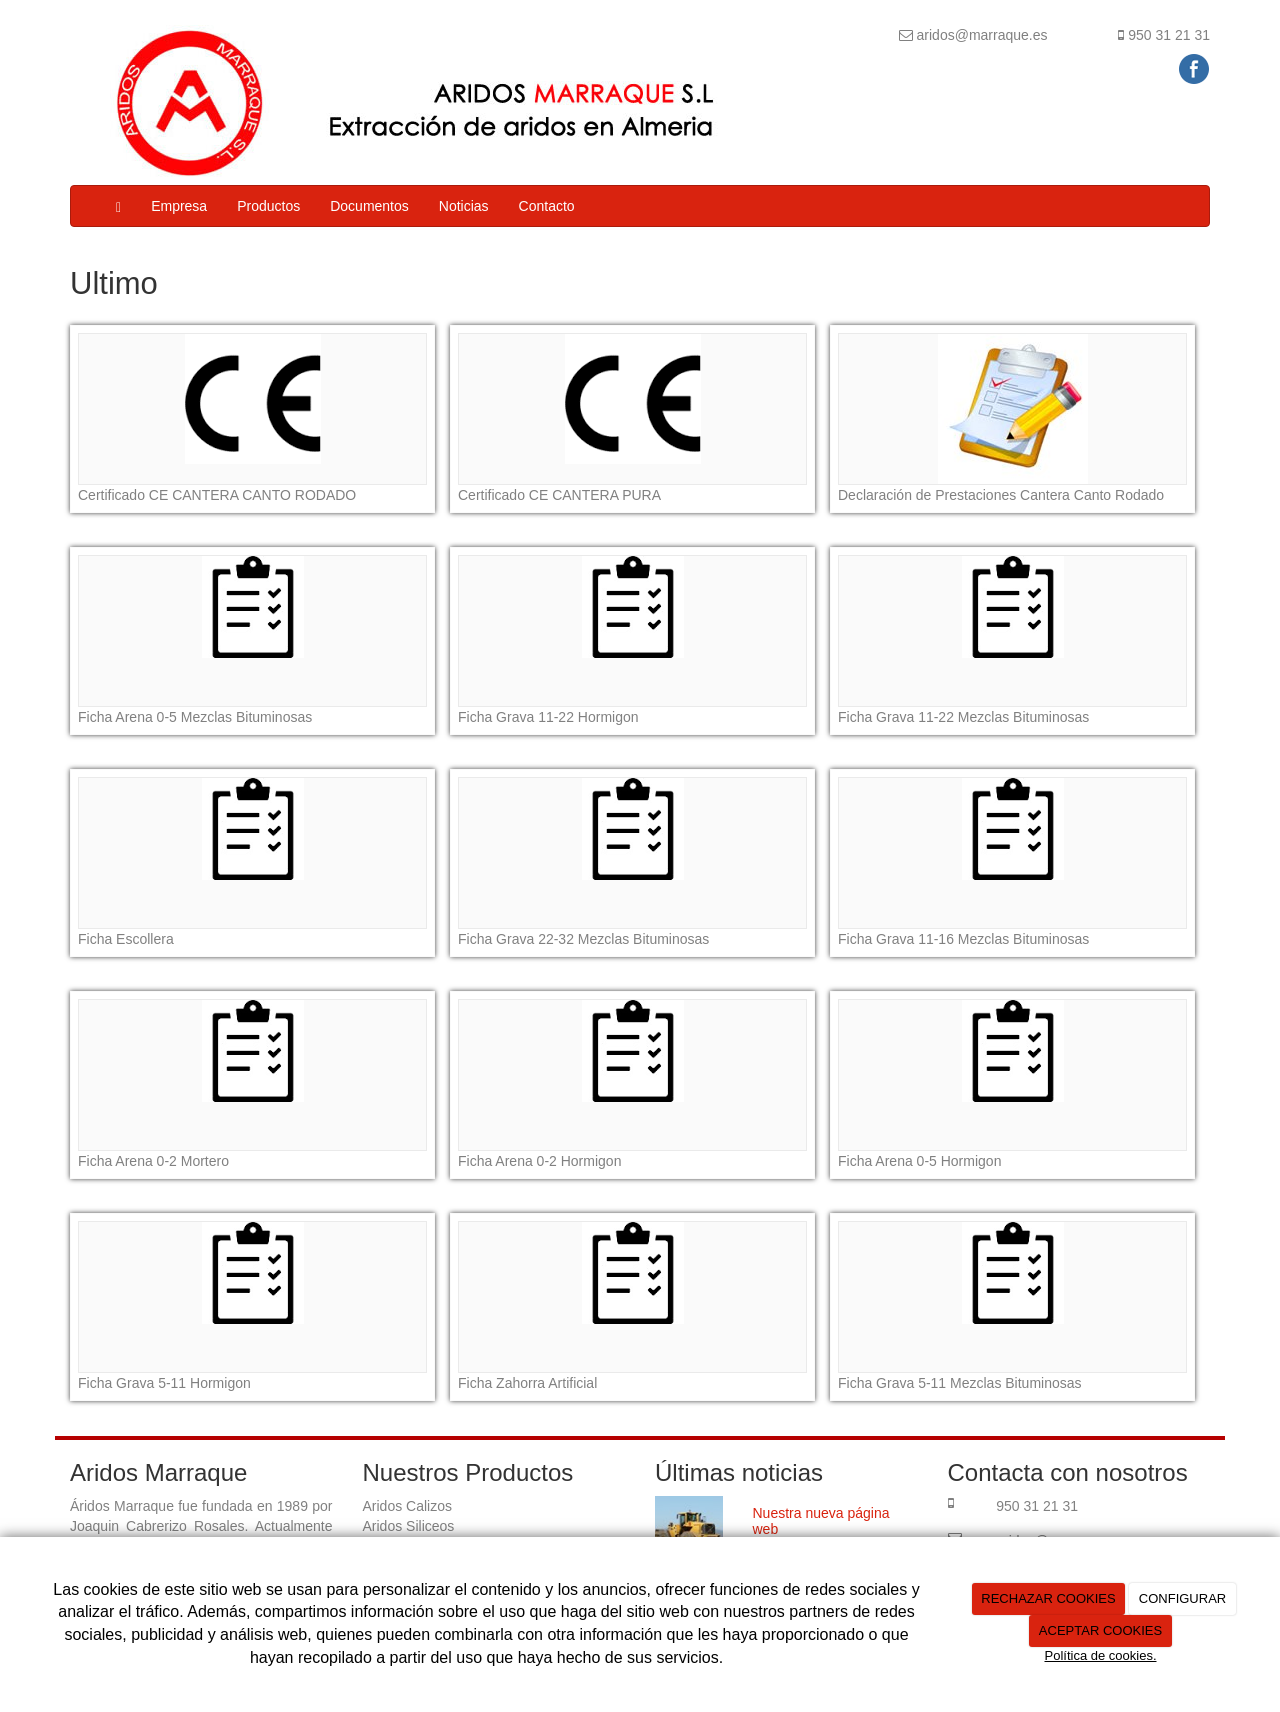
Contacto (547, 206)
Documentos (369, 206)
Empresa (179, 206)
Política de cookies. (1100, 1655)
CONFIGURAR (1182, 1598)
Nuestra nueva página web (821, 1520)
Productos (268, 206)
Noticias (464, 206)
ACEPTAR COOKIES (1100, 1630)
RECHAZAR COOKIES (1048, 1598)
